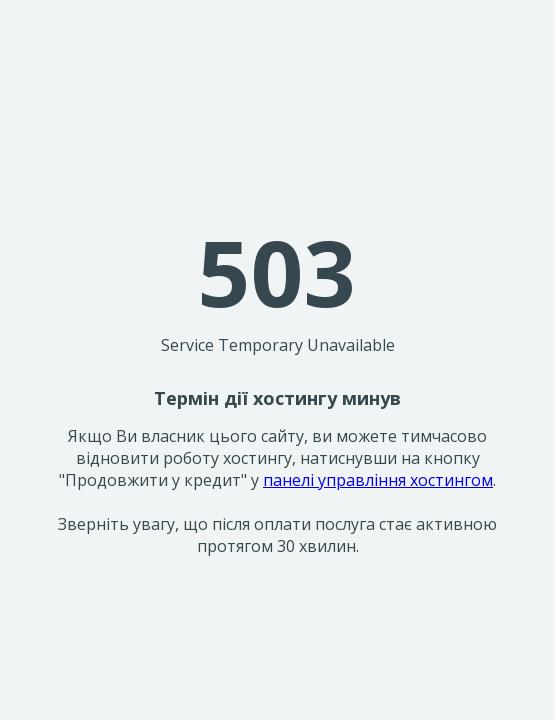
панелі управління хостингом (378, 480)
